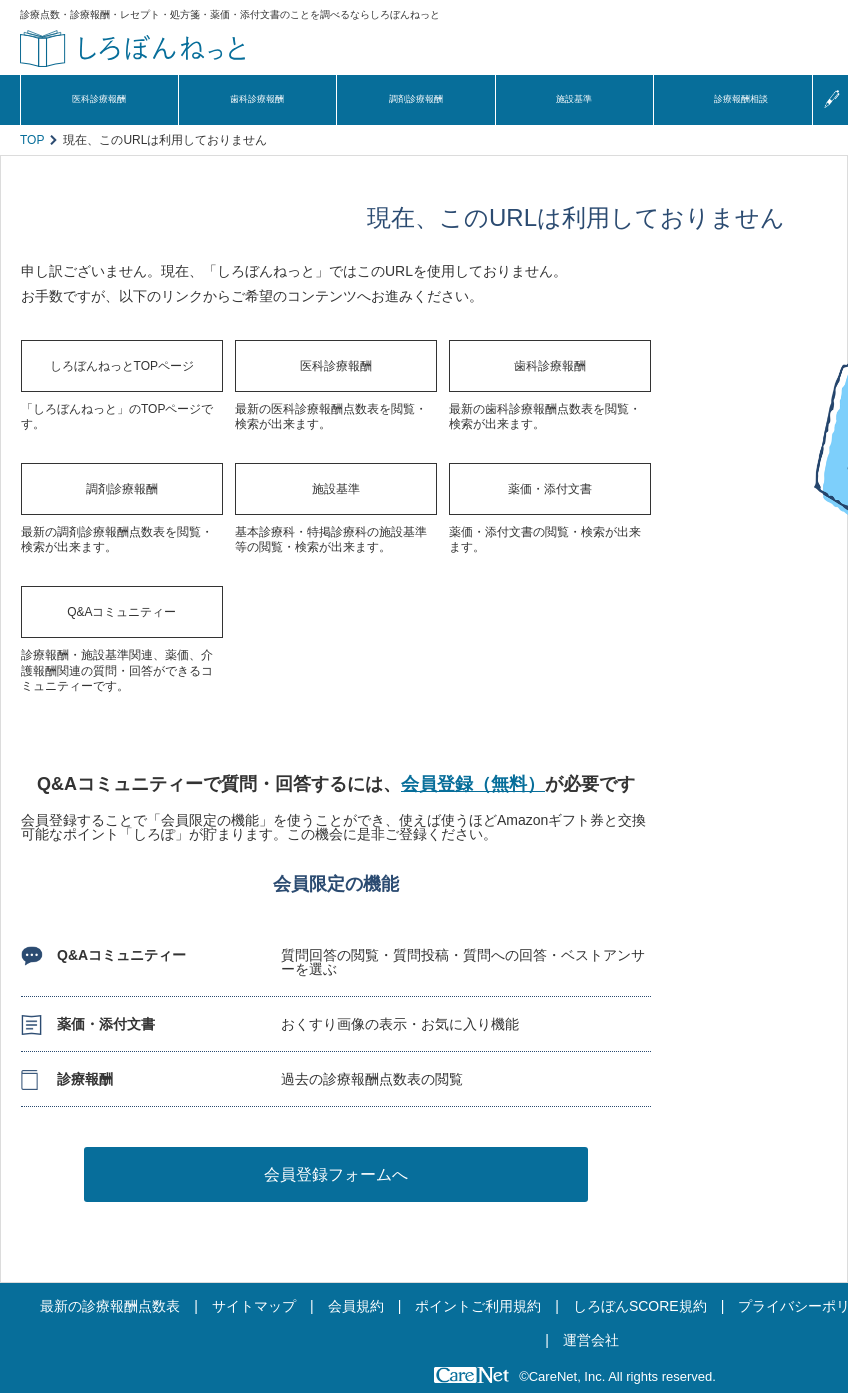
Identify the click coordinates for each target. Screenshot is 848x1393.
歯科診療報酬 (257, 99)
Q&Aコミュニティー (121, 612)
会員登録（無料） (473, 784)
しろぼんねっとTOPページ (122, 366)
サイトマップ (254, 1306)
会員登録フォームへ (336, 1174)
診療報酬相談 (741, 99)
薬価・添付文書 (550, 489)
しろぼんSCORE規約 (640, 1306)
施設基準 (574, 99)
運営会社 (591, 1340)
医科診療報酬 (99, 99)
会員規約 (356, 1306)
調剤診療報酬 (416, 99)
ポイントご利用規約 (478, 1306)
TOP (32, 140)
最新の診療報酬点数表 (110, 1306)
